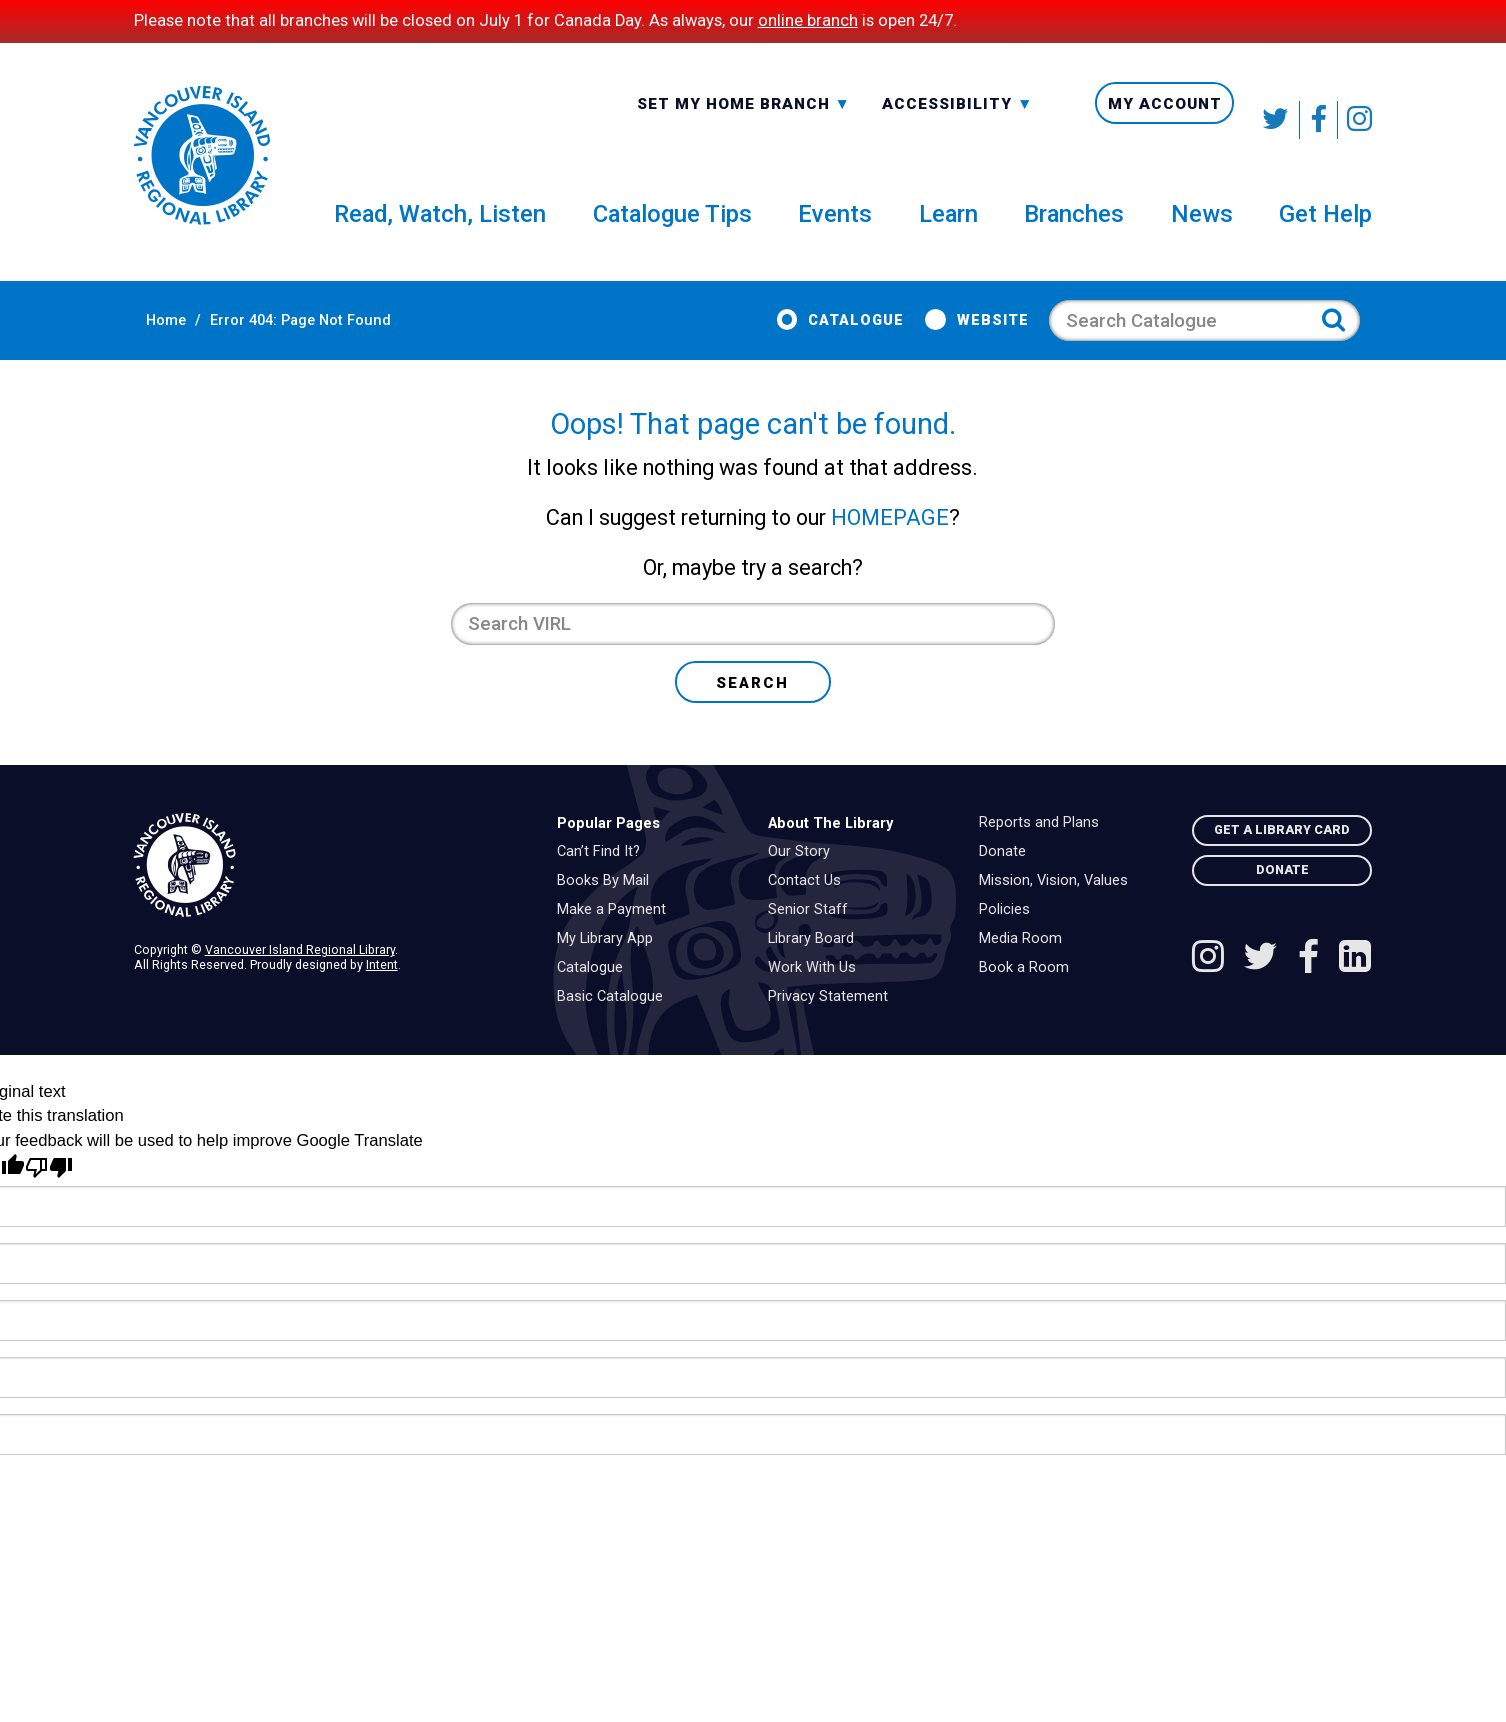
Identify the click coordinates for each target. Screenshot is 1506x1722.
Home (154, 334)
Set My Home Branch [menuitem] (744, 120)
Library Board (816, 971)
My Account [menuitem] (1165, 120)
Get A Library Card (1282, 861)
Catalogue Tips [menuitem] (672, 227)
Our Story (804, 884)
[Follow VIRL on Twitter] (1277, 119)
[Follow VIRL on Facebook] (1319, 119)
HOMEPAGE (890, 549)
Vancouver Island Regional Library (300, 981)
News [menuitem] (1202, 227)
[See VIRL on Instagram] (1355, 119)
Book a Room (1029, 1000)
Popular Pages (608, 855)
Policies (1009, 942)
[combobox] (744, 118)
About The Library (830, 855)
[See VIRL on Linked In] (1355, 991)
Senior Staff (813, 942)
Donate (1007, 884)
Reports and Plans (1044, 855)
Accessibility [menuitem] (957, 120)
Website (1005, 334)
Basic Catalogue (615, 1029)
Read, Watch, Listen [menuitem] (440, 227)
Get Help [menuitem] (1325, 227)
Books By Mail (608, 913)
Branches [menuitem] (1074, 227)
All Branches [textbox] (701, 118)
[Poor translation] (49, 1200)
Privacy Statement (833, 1029)
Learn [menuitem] (948, 227)
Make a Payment (616, 942)
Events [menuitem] (835, 227)
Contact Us (809, 913)
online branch (808, 20)
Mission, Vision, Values (1058, 913)
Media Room (1025, 971)
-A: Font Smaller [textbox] (957, 118)
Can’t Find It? (603, 884)
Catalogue (868, 334)
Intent (382, 996)
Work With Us (817, 1000)
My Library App (610, 971)
